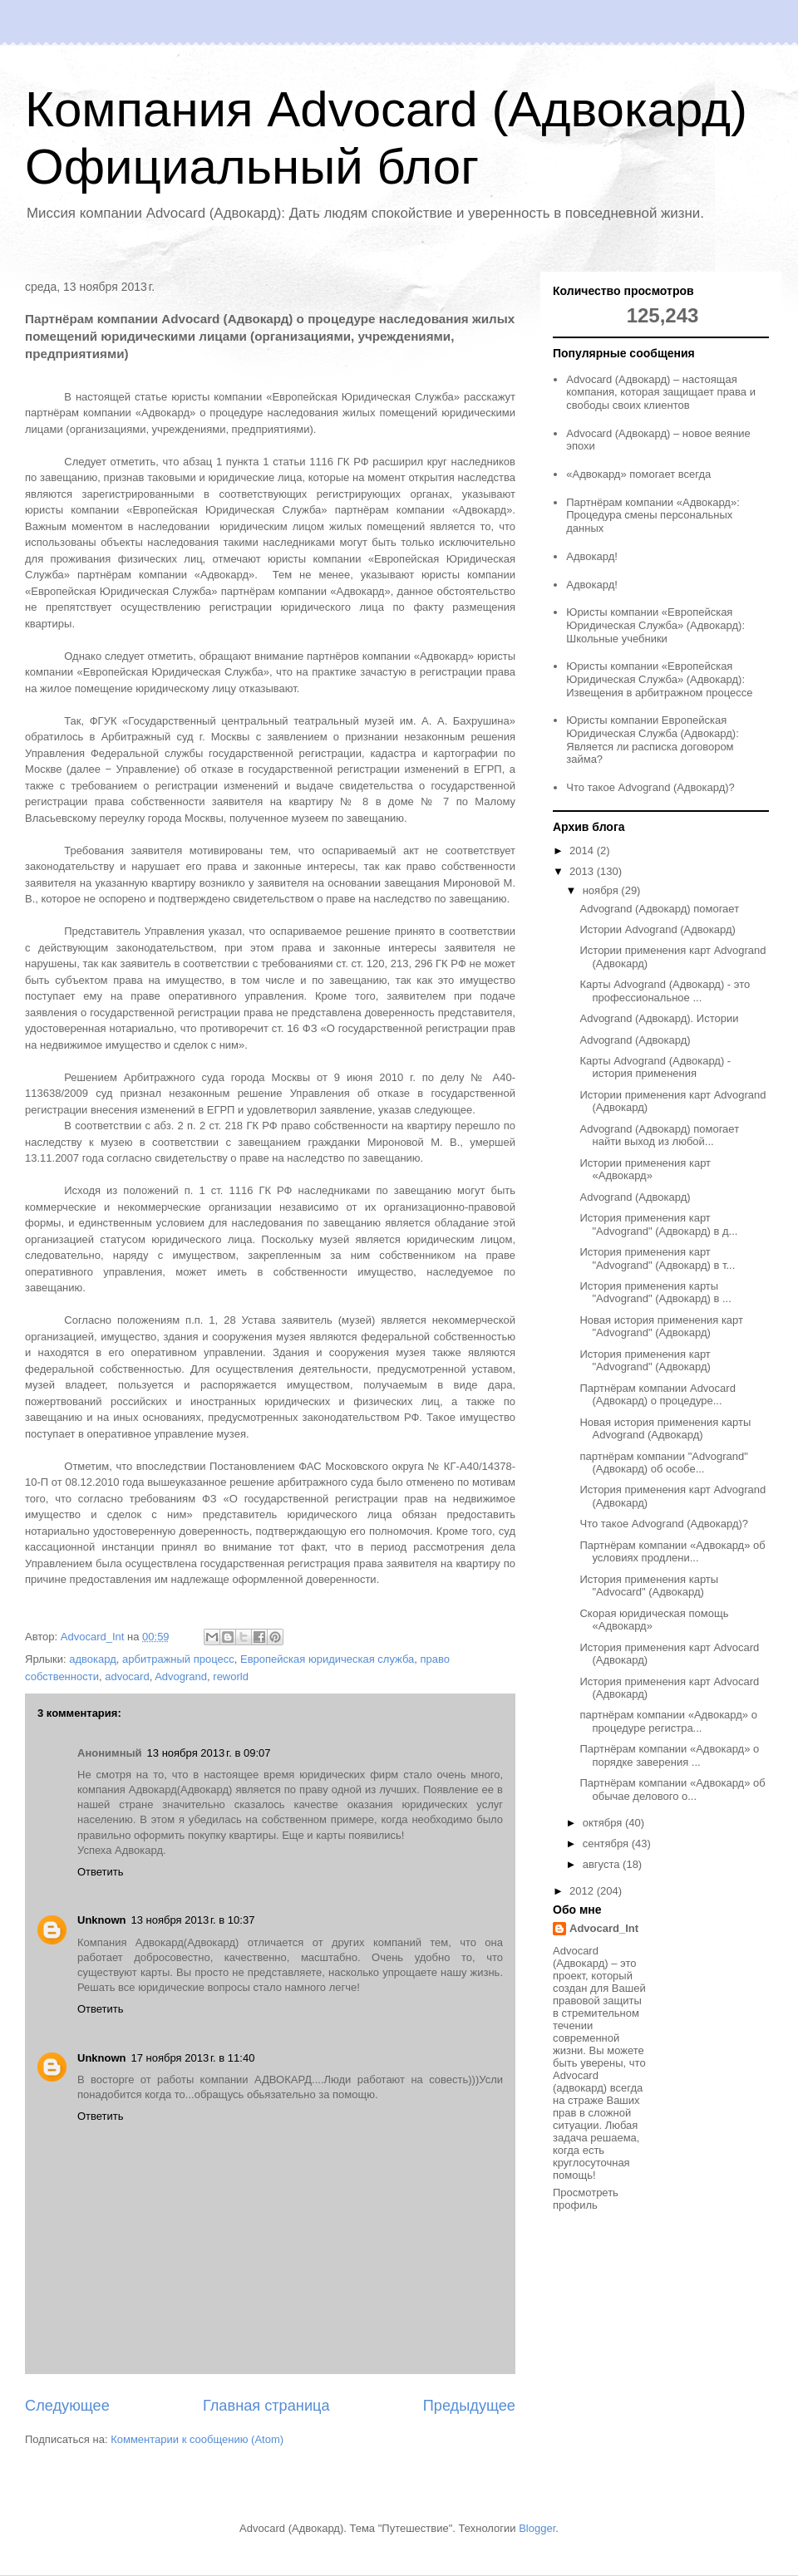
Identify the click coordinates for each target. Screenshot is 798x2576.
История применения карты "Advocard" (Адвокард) (648, 1586)
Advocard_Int (603, 1928)
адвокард (92, 1659)
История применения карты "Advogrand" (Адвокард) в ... (655, 1292)
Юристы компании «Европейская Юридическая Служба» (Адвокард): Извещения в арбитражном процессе (659, 679)
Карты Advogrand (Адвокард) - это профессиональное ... (664, 991)
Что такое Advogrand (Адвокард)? (650, 787)
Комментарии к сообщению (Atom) (197, 2439)
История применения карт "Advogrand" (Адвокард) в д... (658, 1224)
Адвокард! (592, 556)
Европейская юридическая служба (327, 1659)
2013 (583, 871)
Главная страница (266, 2405)
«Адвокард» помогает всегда (638, 474)
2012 (583, 1891)
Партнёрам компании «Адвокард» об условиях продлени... (672, 1552)
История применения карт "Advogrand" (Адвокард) (644, 1361)
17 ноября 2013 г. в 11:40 (193, 2058)
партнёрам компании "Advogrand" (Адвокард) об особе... (663, 1463)
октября (604, 1822)
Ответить (100, 1872)
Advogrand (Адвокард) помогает (659, 908)
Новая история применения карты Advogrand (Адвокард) (665, 1429)
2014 (583, 850)
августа (603, 1864)
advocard (127, 1676)
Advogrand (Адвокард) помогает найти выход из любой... (659, 1135)
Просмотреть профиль (585, 2198)
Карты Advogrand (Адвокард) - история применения (655, 1067)
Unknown (101, 1920)
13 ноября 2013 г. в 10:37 (193, 1920)
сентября (607, 1843)
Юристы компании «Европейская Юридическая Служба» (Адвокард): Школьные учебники (655, 625)
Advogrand (181, 1676)
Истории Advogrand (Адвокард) (657, 929)
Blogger (537, 2528)
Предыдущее (469, 2405)
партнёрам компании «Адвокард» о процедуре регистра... (667, 1721)
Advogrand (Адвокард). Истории (658, 1018)
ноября (602, 890)
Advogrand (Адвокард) (634, 1040)
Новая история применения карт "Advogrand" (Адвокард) (661, 1327)
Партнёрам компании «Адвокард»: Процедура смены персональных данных (653, 515)
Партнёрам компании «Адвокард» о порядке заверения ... (669, 1755)
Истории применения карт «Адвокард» (645, 1169)
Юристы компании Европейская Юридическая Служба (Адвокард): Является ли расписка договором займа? (652, 739)
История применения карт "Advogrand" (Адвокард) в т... (657, 1258)
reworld (231, 1676)
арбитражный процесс (178, 1659)
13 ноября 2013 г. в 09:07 (209, 1753)
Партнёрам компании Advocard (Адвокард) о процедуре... (657, 1395)
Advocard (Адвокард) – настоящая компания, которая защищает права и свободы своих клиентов (661, 392)
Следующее (67, 2405)
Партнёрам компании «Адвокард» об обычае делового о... (672, 1789)
